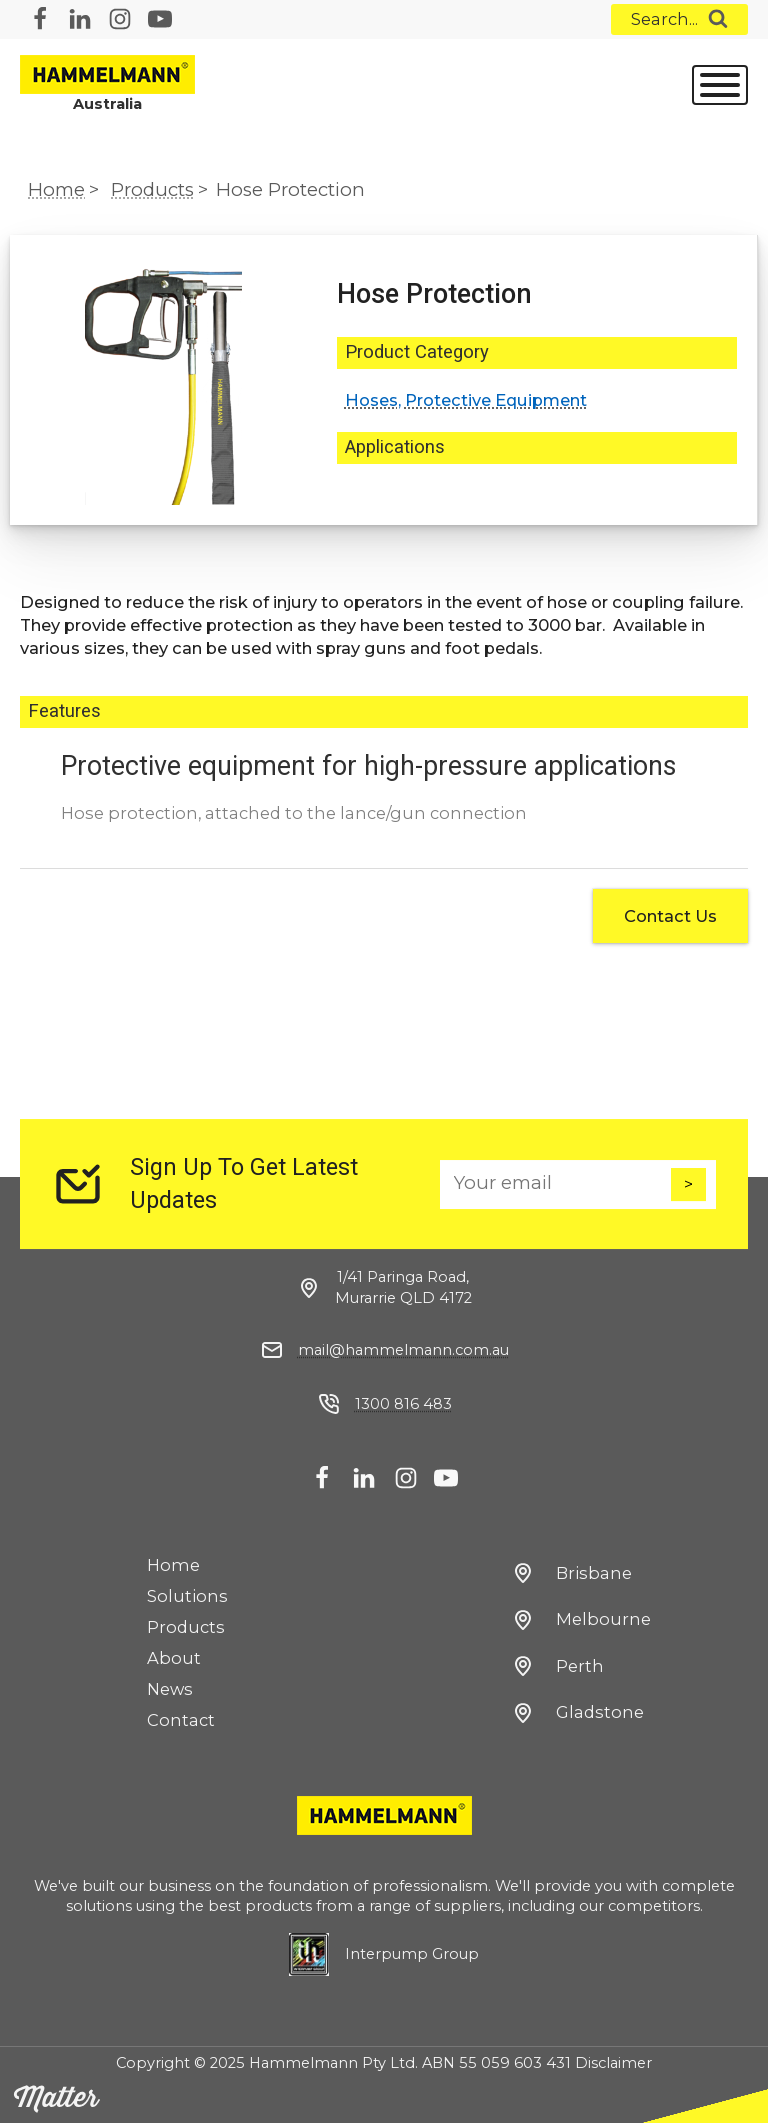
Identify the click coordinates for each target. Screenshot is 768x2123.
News (170, 1689)
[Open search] (679, 19)
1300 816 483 (403, 1404)
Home (56, 189)
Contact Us (670, 916)
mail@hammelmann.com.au (403, 1350)
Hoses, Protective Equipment (466, 400)
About (174, 1658)
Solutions (187, 1596)
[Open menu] (720, 85)
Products (152, 189)
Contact (181, 1720)
